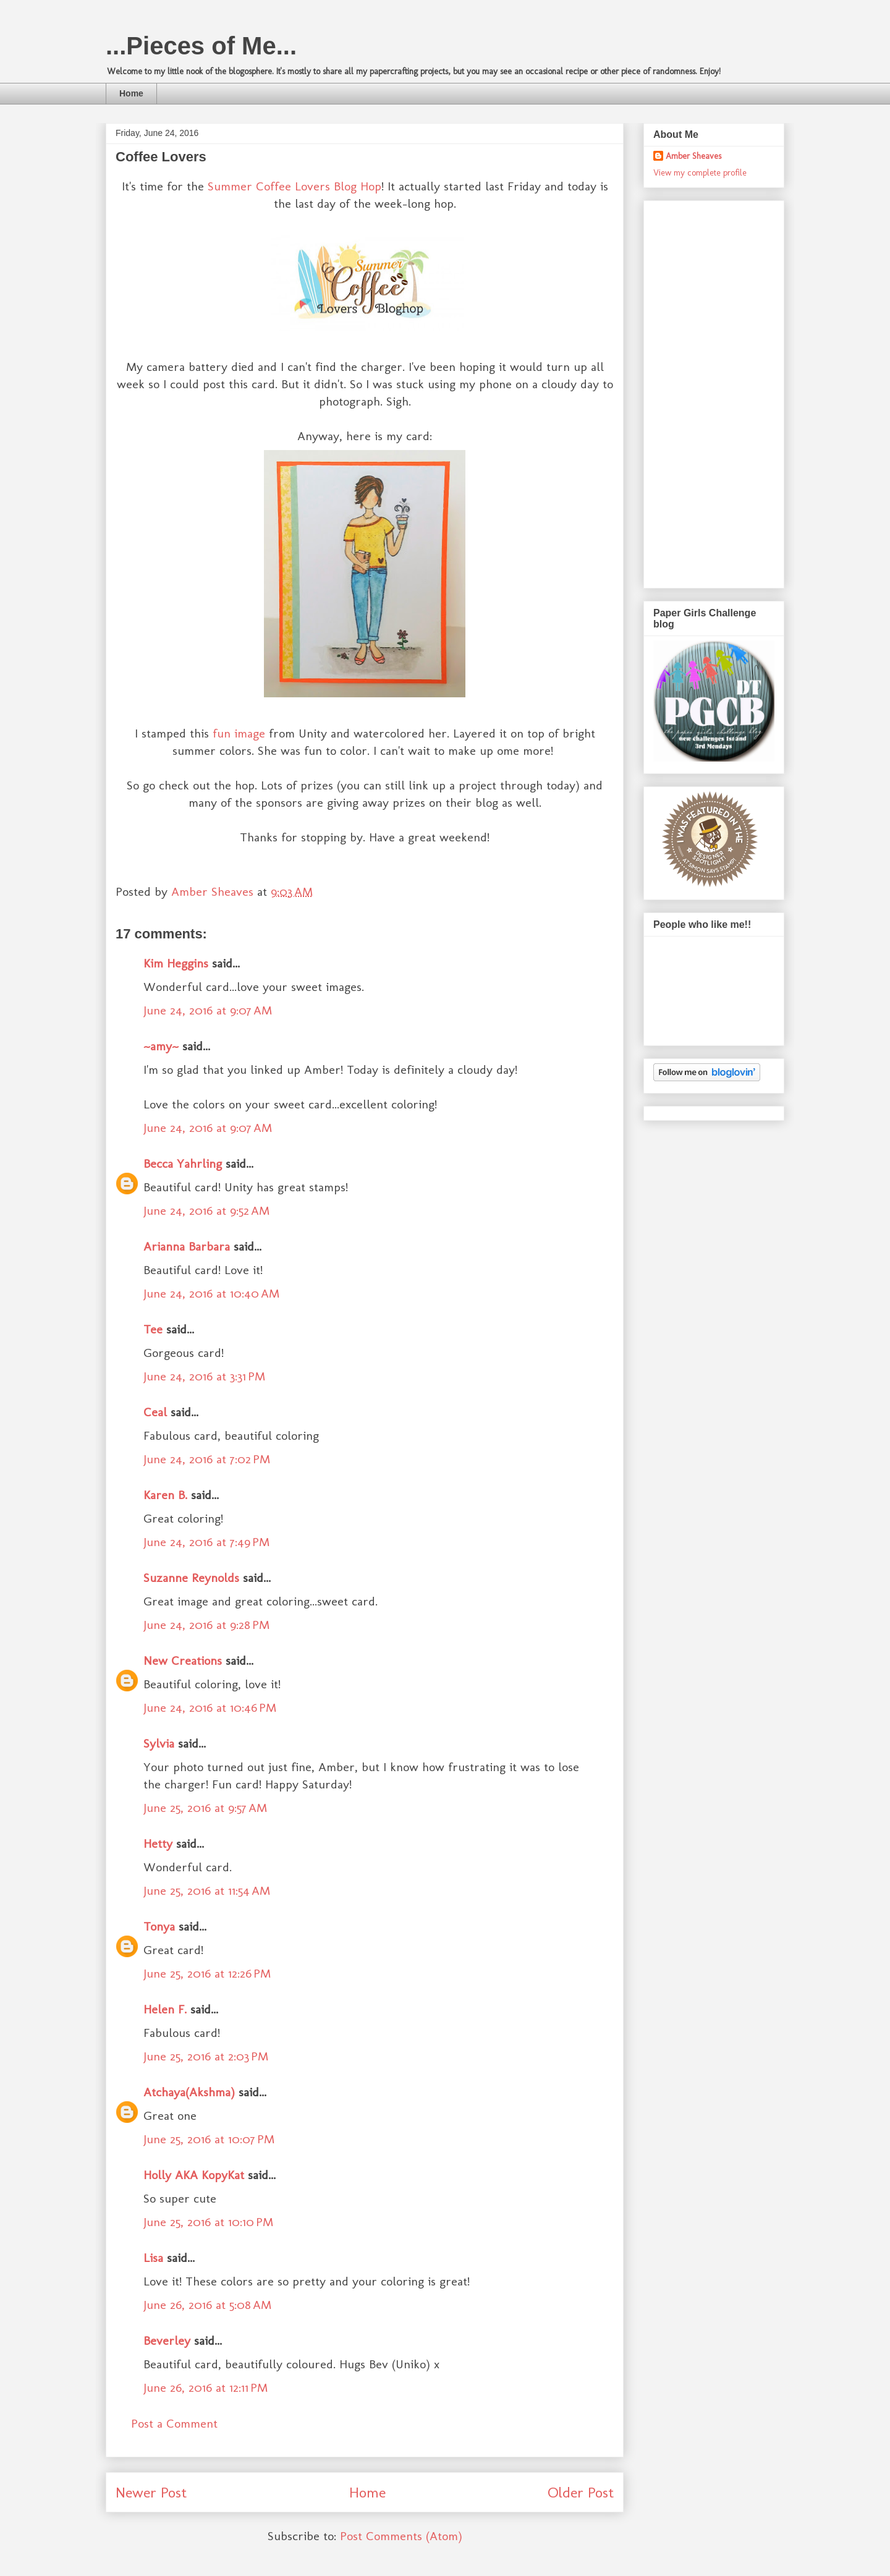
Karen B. (165, 1494)
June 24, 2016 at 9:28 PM (206, 1624)
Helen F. (165, 2009)
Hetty (157, 1843)
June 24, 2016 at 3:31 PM (204, 1376)
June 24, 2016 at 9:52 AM (206, 1210)
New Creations (182, 1660)
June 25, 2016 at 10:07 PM (208, 2139)
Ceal (155, 1412)
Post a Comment (174, 2423)
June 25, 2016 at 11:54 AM (206, 1890)
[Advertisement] (702, 390)
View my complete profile (700, 173)
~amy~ (161, 1046)
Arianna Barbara (186, 1246)
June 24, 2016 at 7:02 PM (206, 1459)
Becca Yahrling (182, 1163)
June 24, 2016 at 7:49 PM (206, 1541)
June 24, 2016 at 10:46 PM (209, 1707)
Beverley (166, 2340)
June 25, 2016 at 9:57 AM (205, 1807)
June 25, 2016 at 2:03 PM (205, 2056)
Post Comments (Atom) (401, 2535)
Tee (154, 1329)
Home (131, 93)
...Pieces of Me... (201, 45)
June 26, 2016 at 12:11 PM (205, 2387)
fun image (239, 733)
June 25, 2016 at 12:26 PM (207, 1973)
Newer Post (151, 2492)
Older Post (581, 2492)
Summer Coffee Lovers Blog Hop (294, 186)
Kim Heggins (175, 963)
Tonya (159, 1926)
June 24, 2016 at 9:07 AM (207, 1010)
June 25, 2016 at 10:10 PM (208, 2221)
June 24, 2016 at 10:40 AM (211, 1293)
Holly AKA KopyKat (193, 2174)
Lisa (153, 2257)
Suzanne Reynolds (193, 1577)
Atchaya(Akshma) (189, 2092)
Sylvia (158, 1743)
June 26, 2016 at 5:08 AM (207, 2304)
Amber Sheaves (693, 156)
